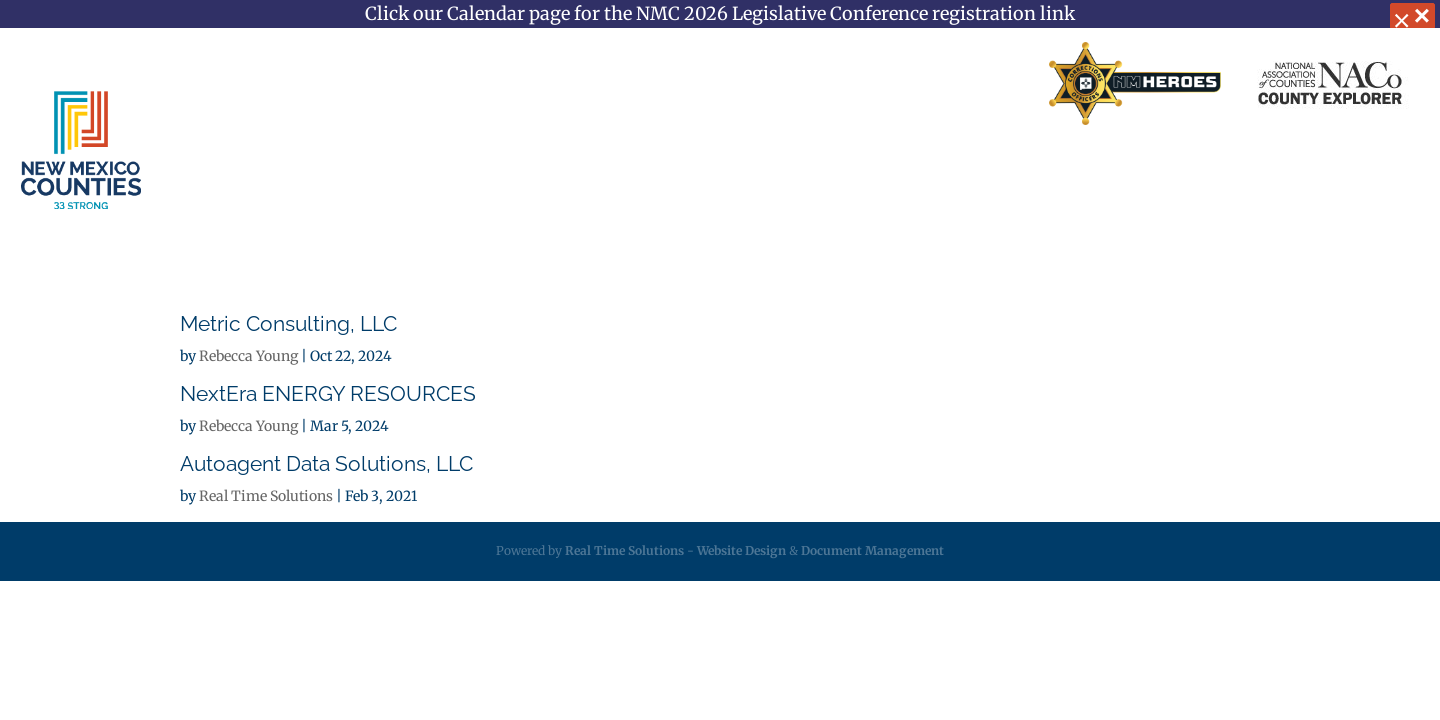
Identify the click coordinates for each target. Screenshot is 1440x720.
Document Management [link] (872, 550)
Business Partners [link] (727, 84)
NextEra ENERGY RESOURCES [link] (328, 393)
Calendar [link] (1212, 171)
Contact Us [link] (849, 84)
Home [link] (622, 84)
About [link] (440, 171)
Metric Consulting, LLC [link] (288, 323)
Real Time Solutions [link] (266, 496)
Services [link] (555, 171)
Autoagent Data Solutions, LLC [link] (326, 463)
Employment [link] (1081, 171)
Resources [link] (943, 171)
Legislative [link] (814, 171)
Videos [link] (1315, 171)
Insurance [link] (689, 171)
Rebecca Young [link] (248, 356)
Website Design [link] (741, 550)
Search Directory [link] (967, 84)
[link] (1135, 84)
